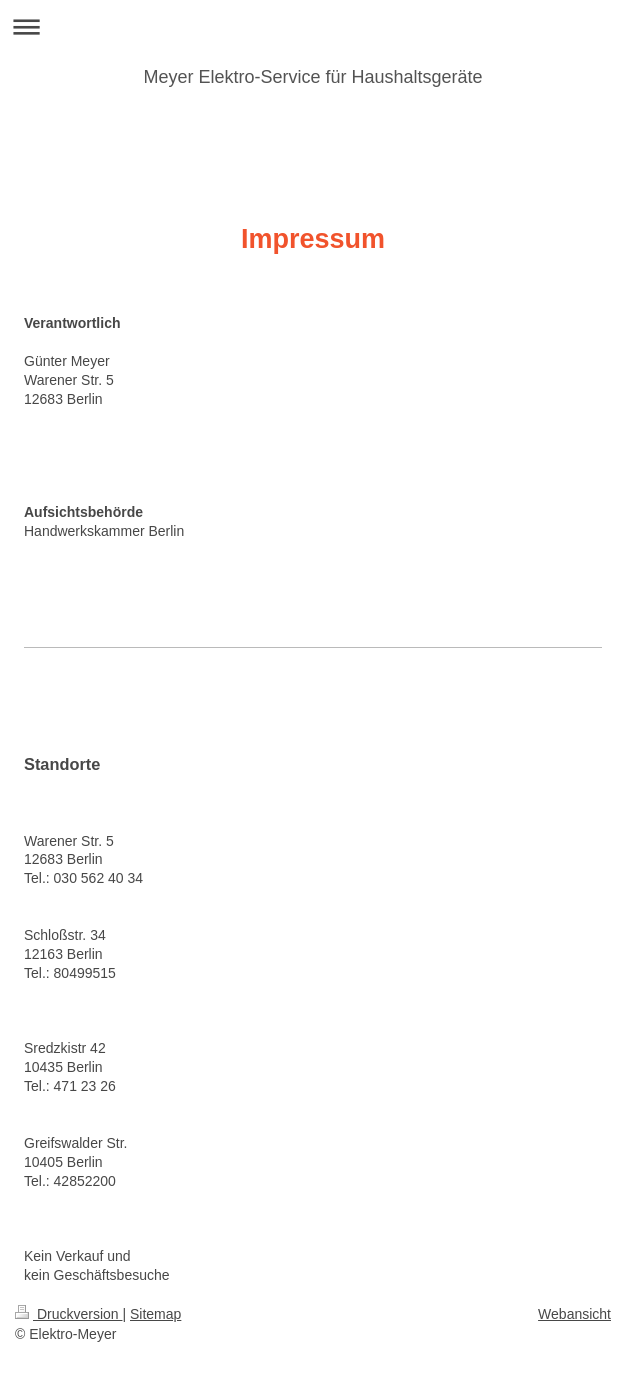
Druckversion (68, 1314)
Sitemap (155, 1314)
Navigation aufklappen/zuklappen (313, 26)
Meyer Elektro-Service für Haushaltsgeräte (312, 77)
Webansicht (574, 1314)
